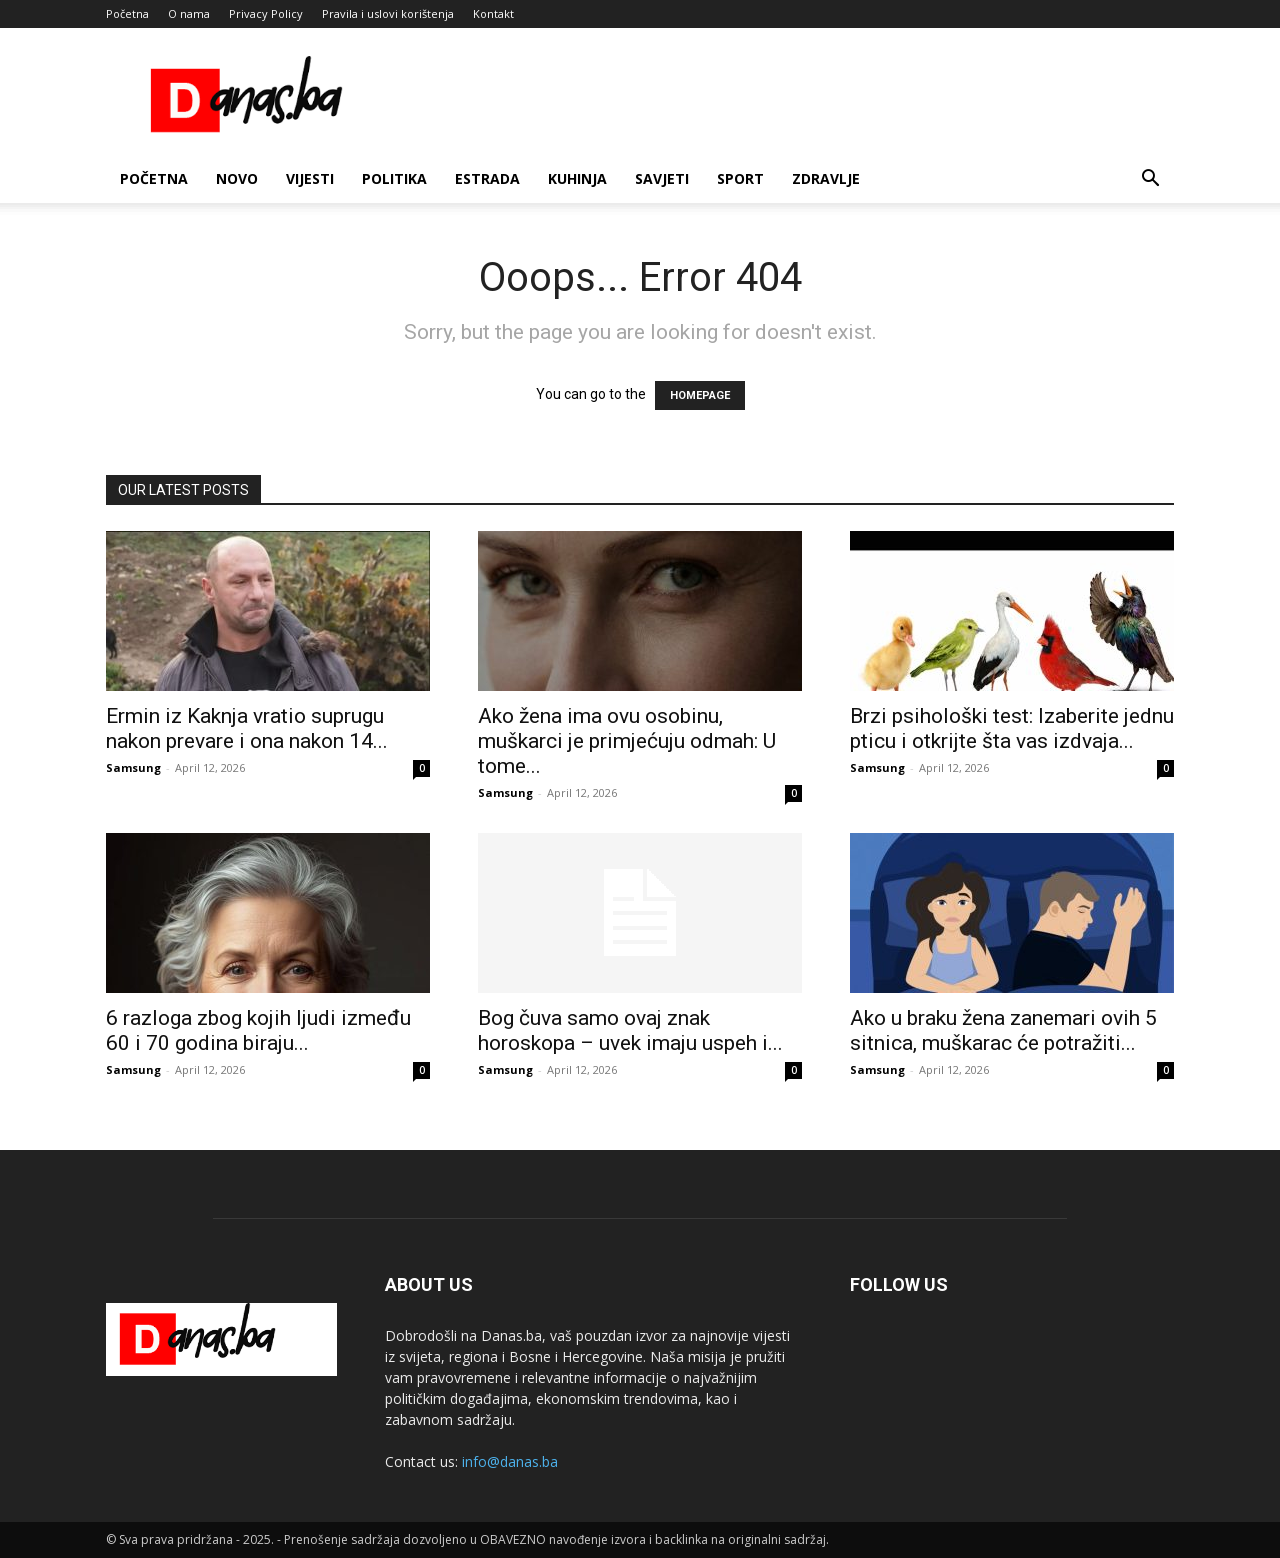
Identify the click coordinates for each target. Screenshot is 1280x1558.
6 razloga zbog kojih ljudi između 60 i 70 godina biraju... (258, 1030)
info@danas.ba (510, 1461)
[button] (1150, 180)
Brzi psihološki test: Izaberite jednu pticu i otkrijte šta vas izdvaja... (1012, 728)
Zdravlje (826, 178)
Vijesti (310, 178)
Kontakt (493, 13)
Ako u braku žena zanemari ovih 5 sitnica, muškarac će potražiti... (1003, 1030)
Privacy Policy (266, 13)
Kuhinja (577, 178)
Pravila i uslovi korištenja (388, 13)
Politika (394, 178)
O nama (189, 13)
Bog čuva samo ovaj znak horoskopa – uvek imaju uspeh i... (630, 1030)
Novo (237, 178)
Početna (127, 13)
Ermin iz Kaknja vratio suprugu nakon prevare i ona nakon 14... (247, 728)
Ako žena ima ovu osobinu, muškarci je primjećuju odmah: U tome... (627, 741)
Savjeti (662, 178)
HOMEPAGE (700, 395)
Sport (740, 178)
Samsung (133, 767)
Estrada (487, 178)
